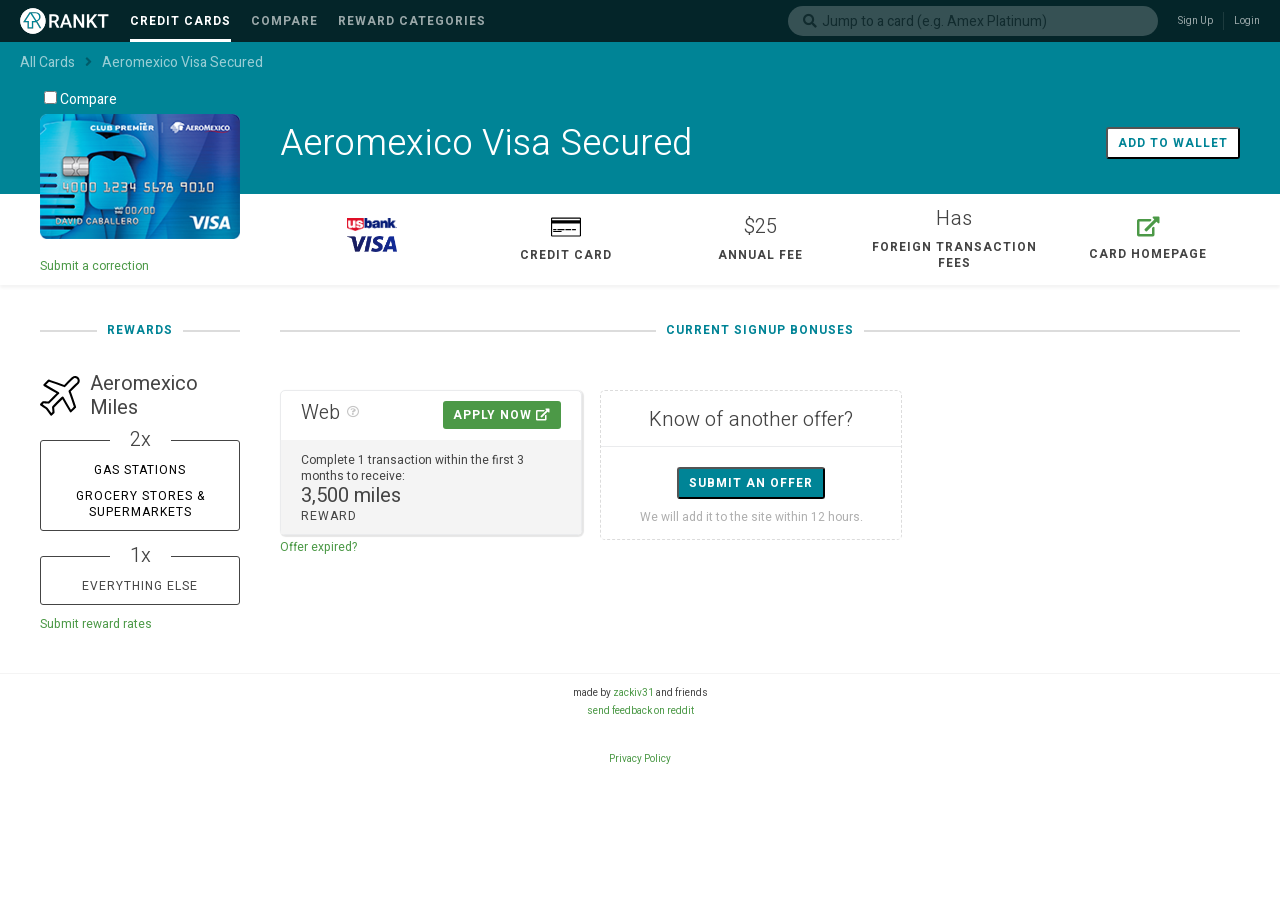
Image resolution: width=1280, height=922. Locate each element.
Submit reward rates (96, 624)
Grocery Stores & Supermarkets (140, 504)
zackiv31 (633, 693)
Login (1247, 21)
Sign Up (1195, 21)
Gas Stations (140, 470)
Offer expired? (318, 547)
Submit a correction (94, 266)
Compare (80, 99)
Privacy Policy (640, 759)
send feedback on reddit (640, 711)
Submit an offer (751, 483)
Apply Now (502, 415)
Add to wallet (1173, 143)
